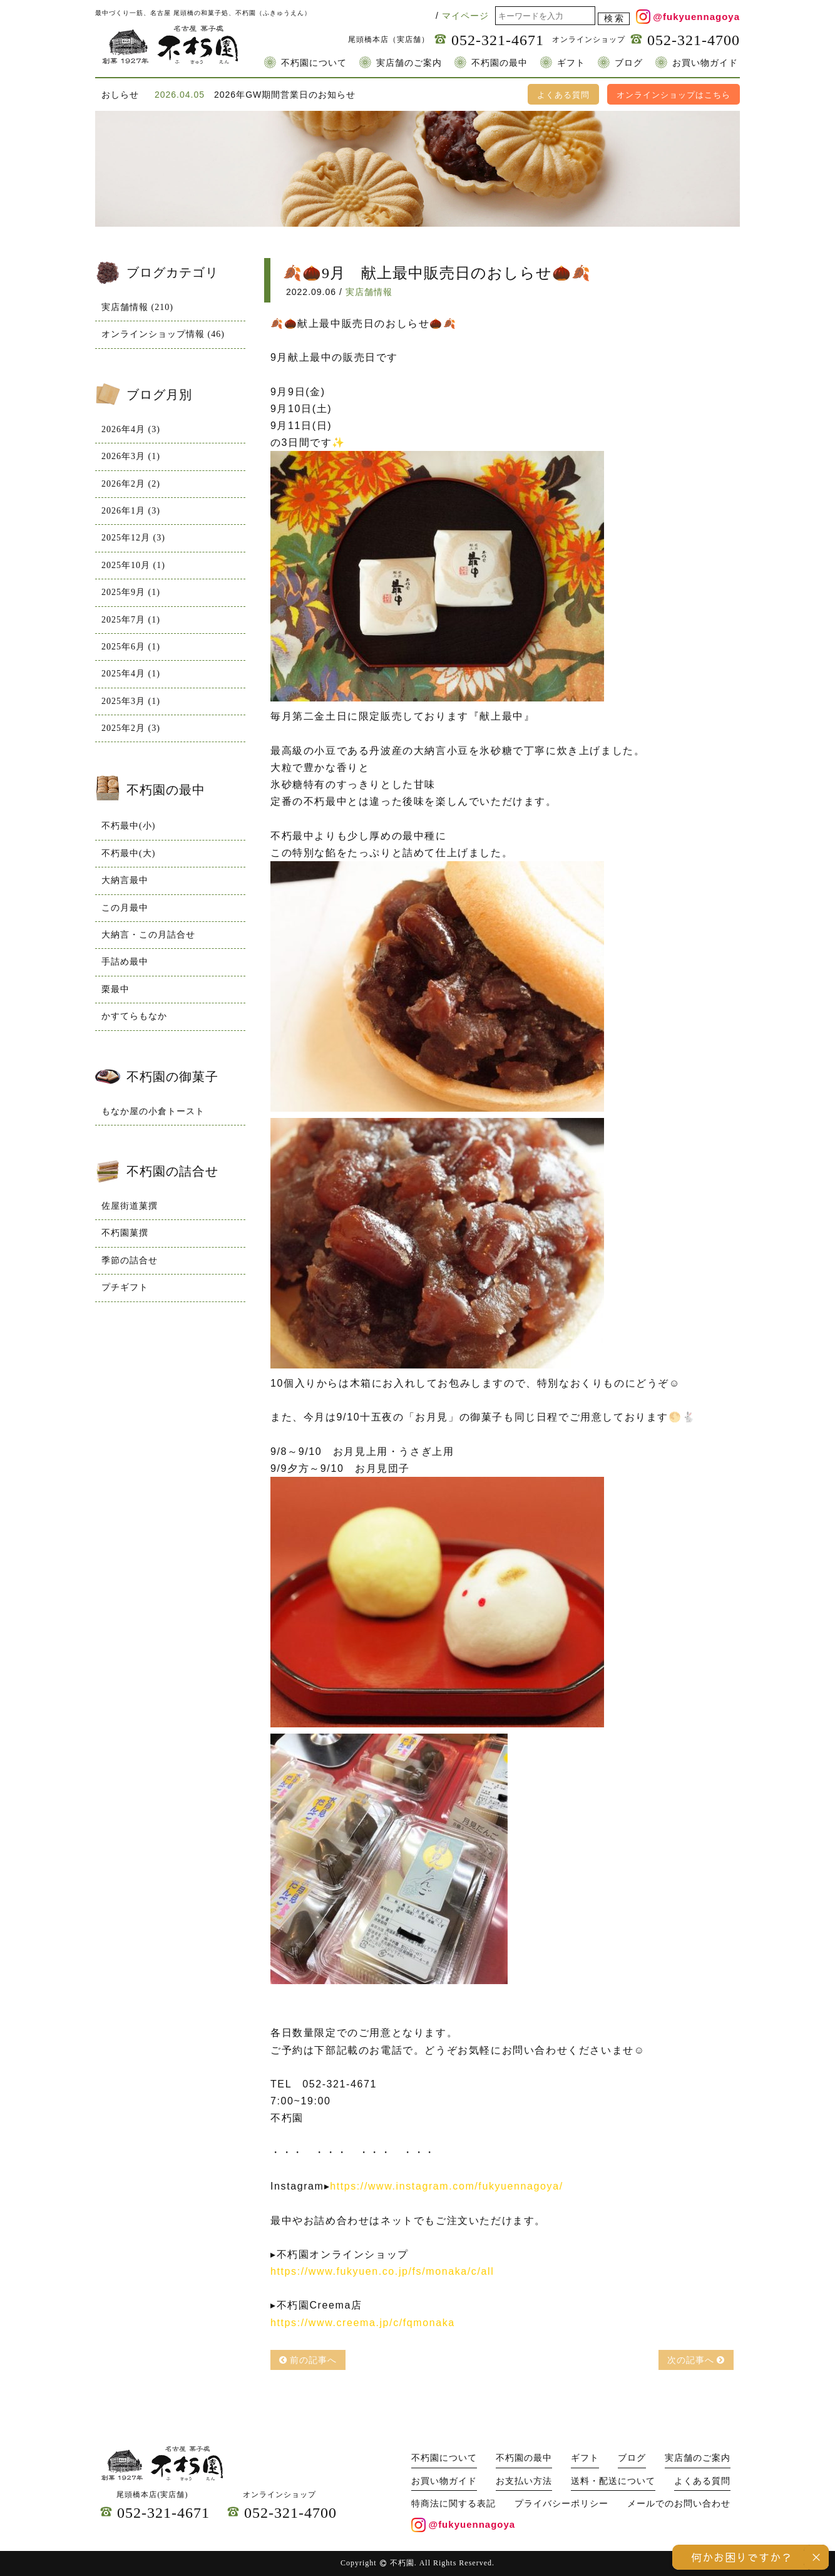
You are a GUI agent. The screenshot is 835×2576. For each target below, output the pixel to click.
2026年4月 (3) (130, 429)
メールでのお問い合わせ (678, 2503)
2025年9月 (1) (130, 592)
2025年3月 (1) (130, 701)
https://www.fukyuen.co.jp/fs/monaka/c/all (382, 2271)
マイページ (465, 16)
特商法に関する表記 (453, 2503)
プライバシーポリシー (561, 2503)
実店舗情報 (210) (137, 307)
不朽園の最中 (499, 63)
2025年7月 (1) (130, 619)
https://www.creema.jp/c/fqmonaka (362, 2322)
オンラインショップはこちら (673, 95)
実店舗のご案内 (409, 63)
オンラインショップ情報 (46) (163, 334)
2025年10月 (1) (133, 565)
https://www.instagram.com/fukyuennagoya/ (446, 2186)
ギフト (571, 63)
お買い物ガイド (705, 63)
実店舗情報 (369, 292)
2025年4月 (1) (130, 673)
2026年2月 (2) (130, 484)
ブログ (629, 63)
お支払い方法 (524, 2481)
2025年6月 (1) (130, 646)
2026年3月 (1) (130, 456)
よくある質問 (563, 95)
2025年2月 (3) (130, 728)
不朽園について (314, 63)
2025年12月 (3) (133, 537)
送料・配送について (613, 2481)
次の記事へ (696, 2360)
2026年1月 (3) (130, 510)
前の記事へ (308, 2360)
